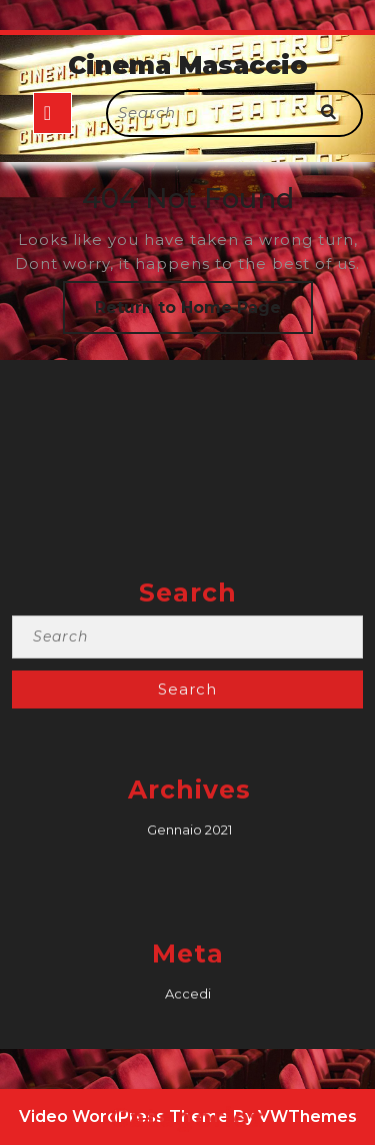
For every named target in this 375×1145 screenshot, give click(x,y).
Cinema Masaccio (188, 65)
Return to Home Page (204, 314)
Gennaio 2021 (189, 968)
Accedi (188, 1132)
